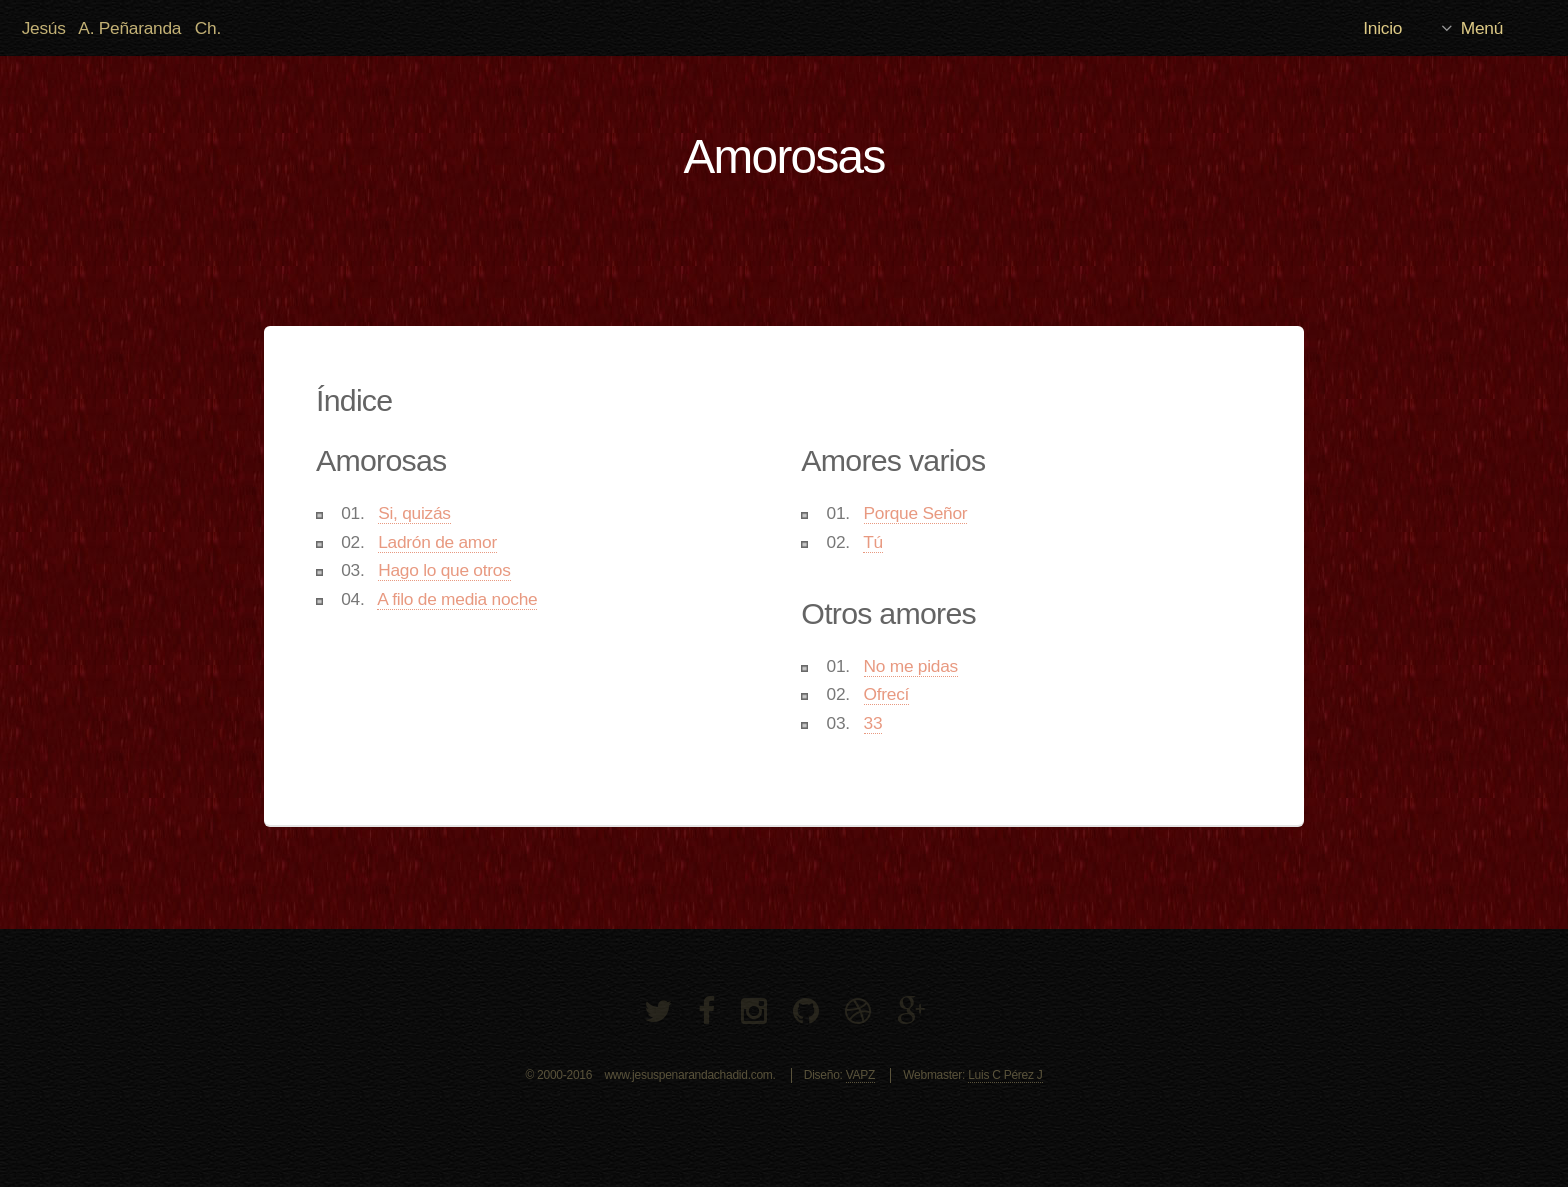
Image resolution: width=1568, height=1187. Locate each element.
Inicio (1382, 28)
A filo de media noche (457, 599)
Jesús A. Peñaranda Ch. (121, 28)
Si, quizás (414, 513)
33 (873, 723)
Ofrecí (887, 694)
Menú (1482, 28)
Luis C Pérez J (1005, 1075)
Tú (873, 542)
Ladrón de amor (437, 542)
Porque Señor (916, 513)
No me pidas (911, 666)
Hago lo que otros (444, 570)
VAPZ (860, 1075)
